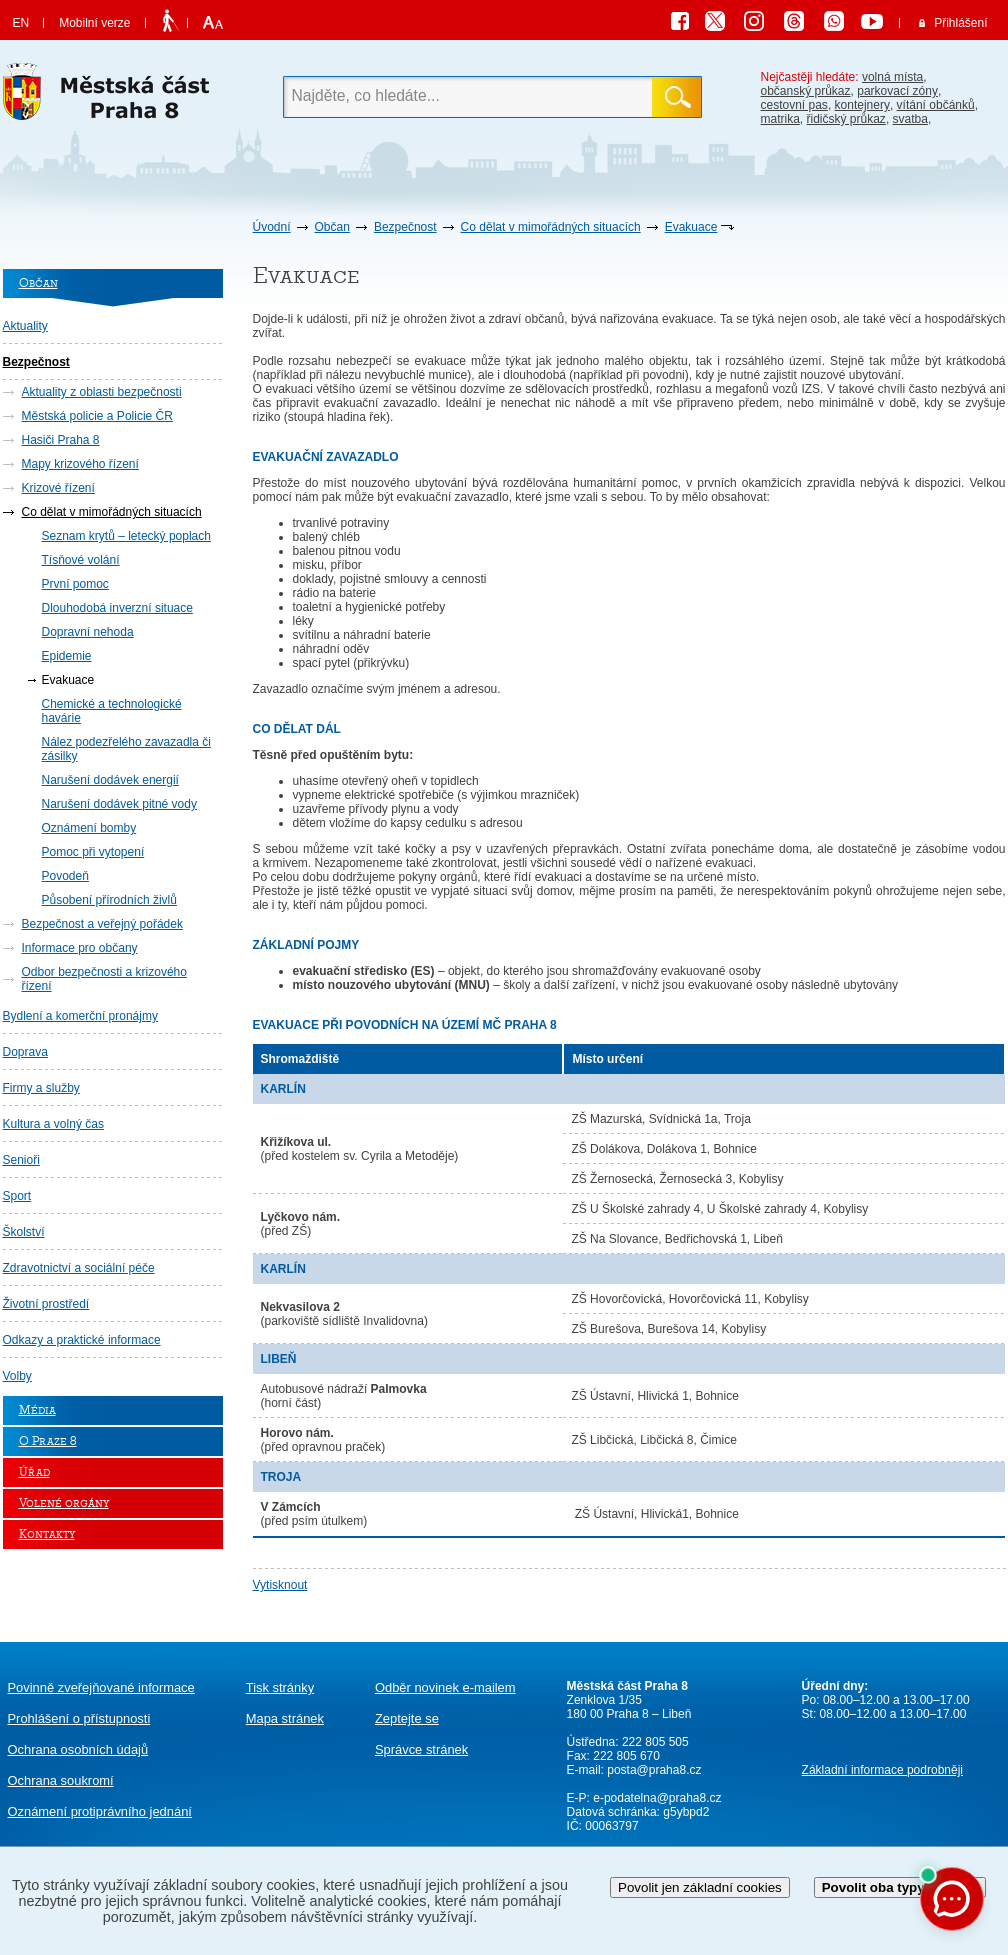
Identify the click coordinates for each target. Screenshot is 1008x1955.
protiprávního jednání (100, 1811)
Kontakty (47, 1534)
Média (37, 1410)
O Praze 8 (48, 1441)
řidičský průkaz (846, 119)
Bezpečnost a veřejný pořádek (102, 924)
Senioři (21, 1160)
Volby (17, 1376)
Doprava (25, 1052)
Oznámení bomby (89, 828)
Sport (17, 1196)
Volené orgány (64, 1503)
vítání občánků (936, 105)
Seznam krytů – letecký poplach (126, 536)
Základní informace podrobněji (882, 1770)
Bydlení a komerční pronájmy (80, 1016)
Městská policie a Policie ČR (97, 416)
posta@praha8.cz (654, 1770)
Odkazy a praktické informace (82, 1340)
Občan (332, 227)
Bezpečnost (405, 227)
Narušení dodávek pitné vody (119, 804)
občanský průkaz (806, 91)
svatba (910, 119)
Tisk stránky (280, 1687)
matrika (780, 119)
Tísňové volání (81, 560)
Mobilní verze (94, 23)
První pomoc (75, 584)
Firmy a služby (41, 1088)
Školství (24, 1232)
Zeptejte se (407, 1718)
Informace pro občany (80, 948)
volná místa (892, 77)
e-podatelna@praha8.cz (656, 1798)
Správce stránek (421, 1749)
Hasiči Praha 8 (61, 440)
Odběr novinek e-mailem (445, 1687)
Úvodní (272, 227)
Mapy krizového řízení (80, 464)
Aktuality (25, 326)
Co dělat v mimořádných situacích (551, 227)
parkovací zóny (897, 91)
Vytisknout (280, 1585)
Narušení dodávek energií (110, 780)
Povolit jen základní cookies (700, 1887)
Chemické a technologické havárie (112, 711)
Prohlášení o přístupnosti (79, 1718)
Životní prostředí (46, 1304)
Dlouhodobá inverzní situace (117, 608)
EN (21, 23)
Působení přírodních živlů (109, 900)
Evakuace (691, 227)
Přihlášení (960, 23)
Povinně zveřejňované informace (101, 1687)
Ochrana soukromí (61, 1780)
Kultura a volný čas (53, 1124)
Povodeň (65, 876)
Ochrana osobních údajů (78, 1749)
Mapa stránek (285, 1718)
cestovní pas (794, 105)
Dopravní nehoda (88, 632)
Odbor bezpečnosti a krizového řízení (104, 979)
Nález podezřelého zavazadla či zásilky (126, 749)
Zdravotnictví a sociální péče (79, 1268)
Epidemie (67, 656)
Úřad (34, 1472)
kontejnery (862, 105)
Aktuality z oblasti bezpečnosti (102, 392)
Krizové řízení (58, 488)
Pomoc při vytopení (93, 852)
